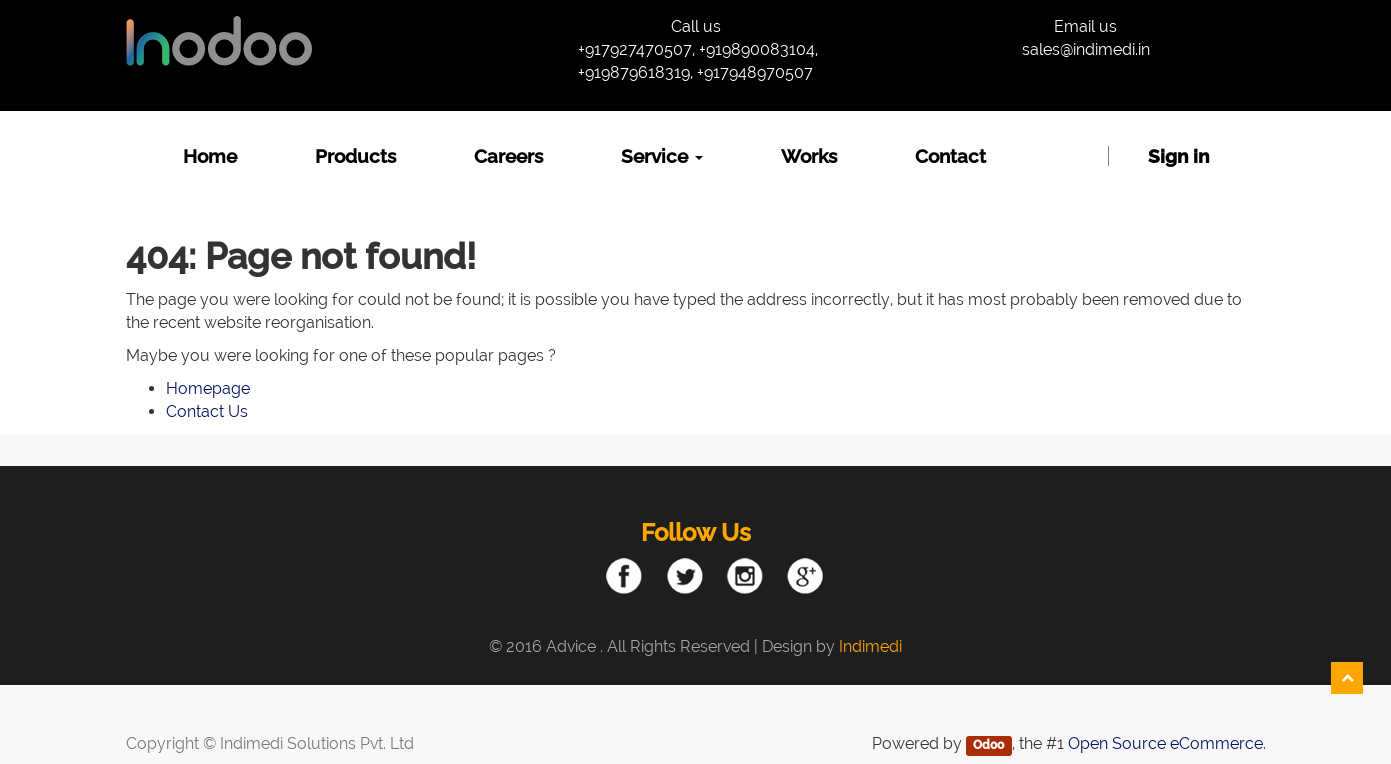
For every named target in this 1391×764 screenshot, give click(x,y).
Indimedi (870, 646)
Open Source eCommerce (1165, 743)
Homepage (208, 388)
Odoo (988, 745)
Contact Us (207, 411)
